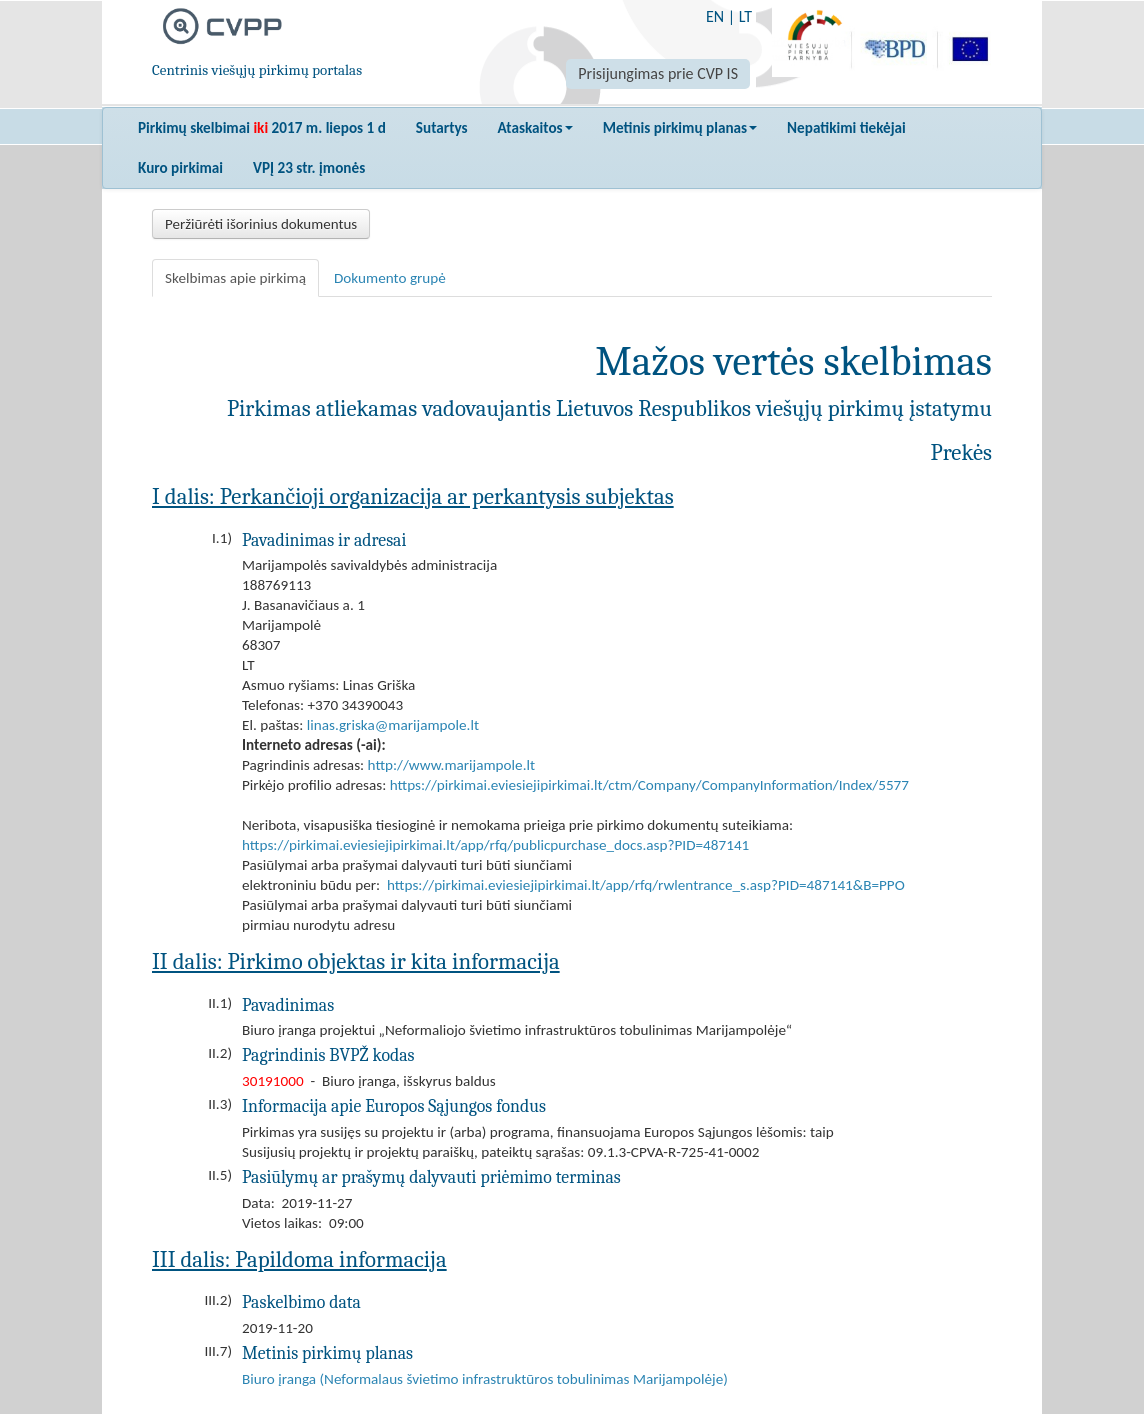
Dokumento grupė (390, 278)
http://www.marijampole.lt (451, 765)
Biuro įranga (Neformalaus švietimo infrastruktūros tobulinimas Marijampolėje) (485, 1379)
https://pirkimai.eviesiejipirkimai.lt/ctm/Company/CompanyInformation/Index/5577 (649, 785)
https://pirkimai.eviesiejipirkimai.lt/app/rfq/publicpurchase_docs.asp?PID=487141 (495, 845)
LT (745, 16)
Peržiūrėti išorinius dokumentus (261, 224)
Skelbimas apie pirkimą (235, 278)
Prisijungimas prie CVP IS (658, 73)
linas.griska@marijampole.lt (393, 725)
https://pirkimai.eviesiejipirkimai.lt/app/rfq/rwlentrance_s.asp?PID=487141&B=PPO (646, 885)
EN (715, 16)
